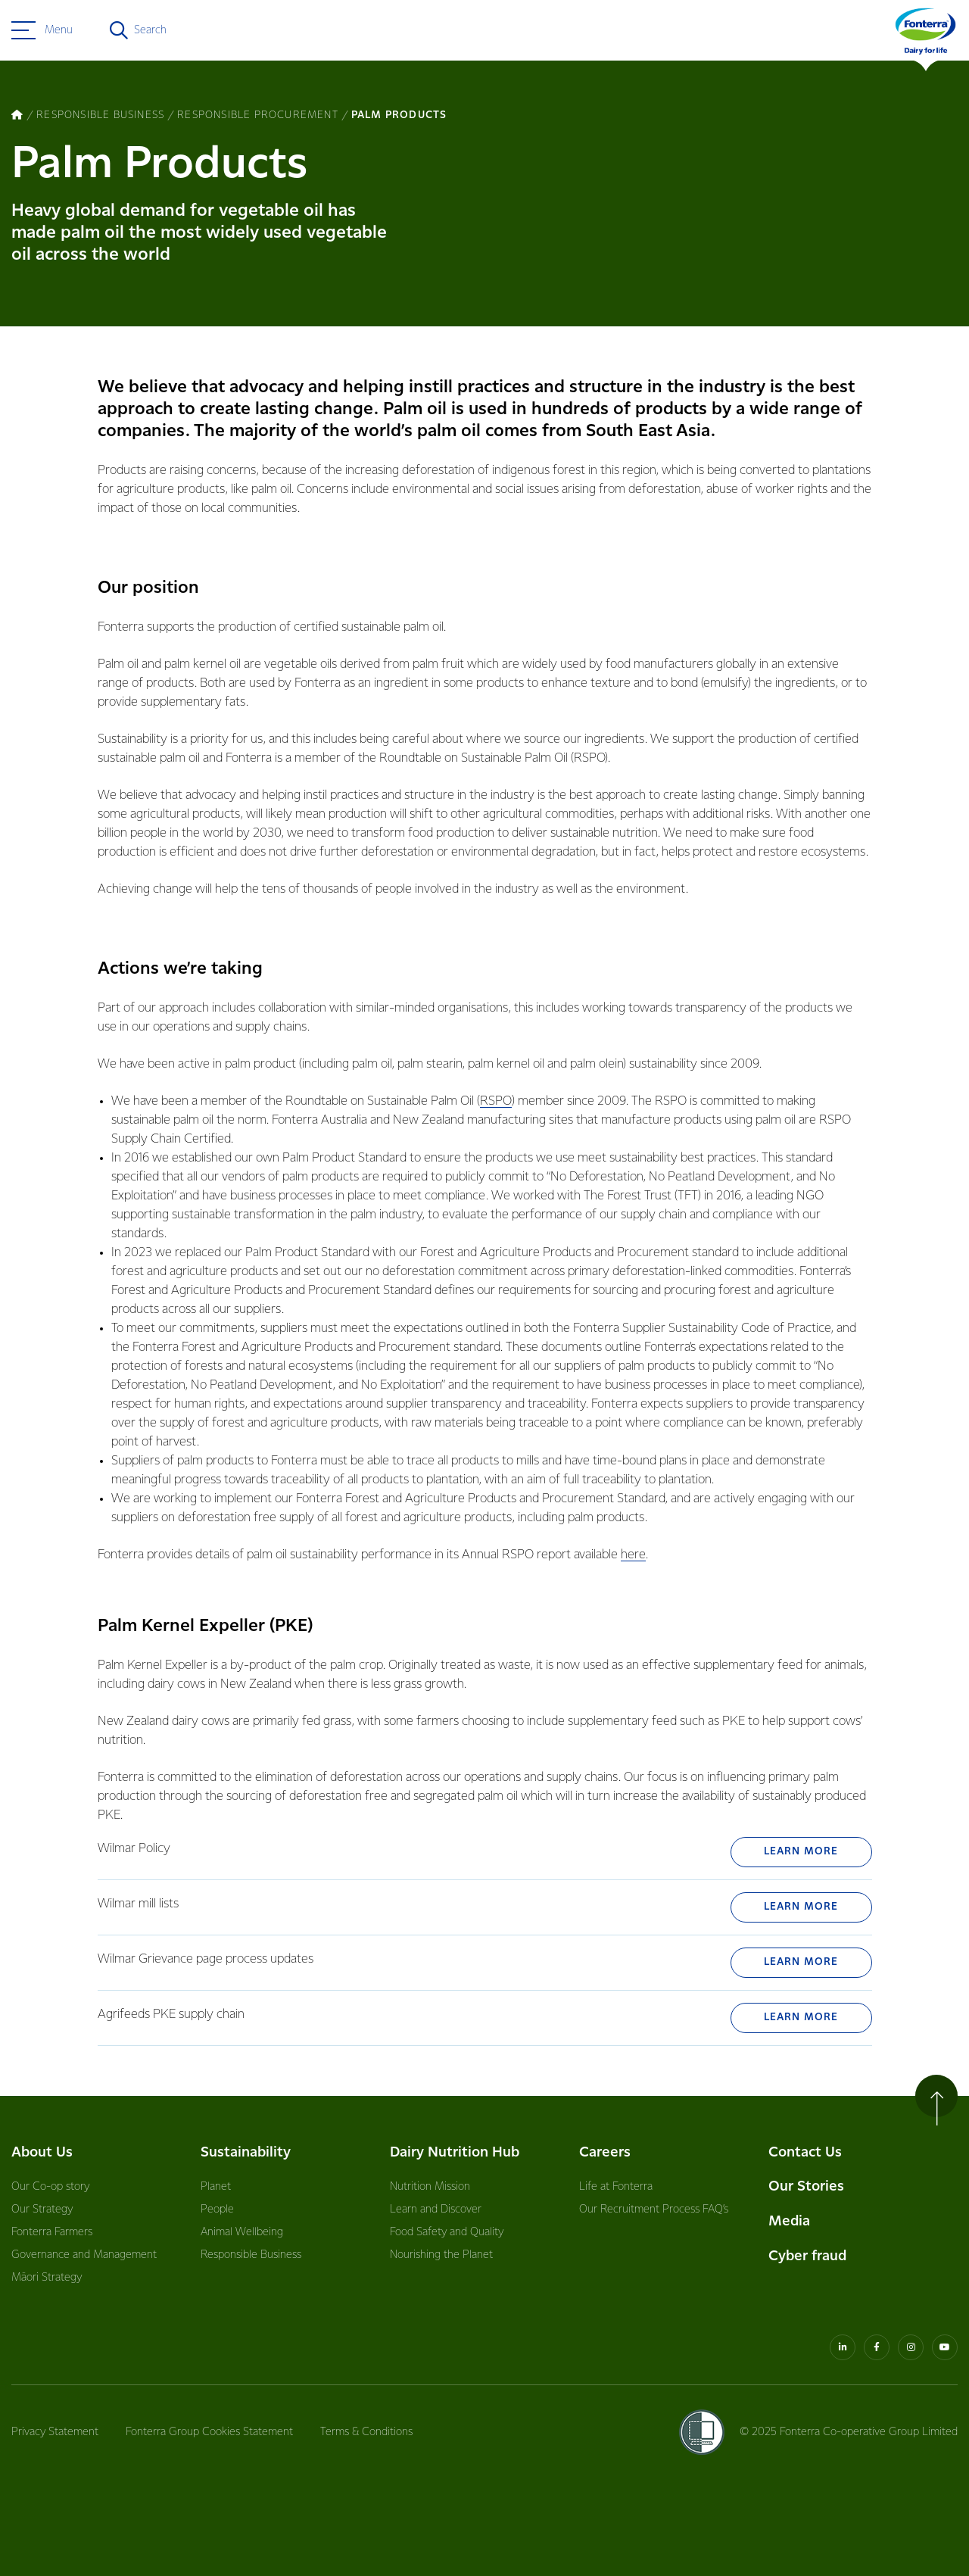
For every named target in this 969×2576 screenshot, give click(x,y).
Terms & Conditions (366, 2432)
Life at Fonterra (616, 2186)
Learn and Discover (435, 2209)
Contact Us (805, 2152)
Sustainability (246, 2152)
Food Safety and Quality (446, 2232)
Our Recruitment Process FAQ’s (653, 2209)
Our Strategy (42, 2209)
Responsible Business (251, 2255)
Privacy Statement (54, 2432)
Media (789, 2221)
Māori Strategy (46, 2277)
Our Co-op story (50, 2186)
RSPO (496, 1101)
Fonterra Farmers (51, 2232)
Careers (605, 2152)
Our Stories (806, 2186)
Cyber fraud (807, 2256)
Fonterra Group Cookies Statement (209, 2432)
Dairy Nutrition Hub (454, 2152)
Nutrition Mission (430, 2186)
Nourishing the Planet (441, 2255)
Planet (216, 2186)
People (217, 2209)
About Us (42, 2152)
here (633, 1554)
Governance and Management (84, 2255)
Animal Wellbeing (242, 2232)
